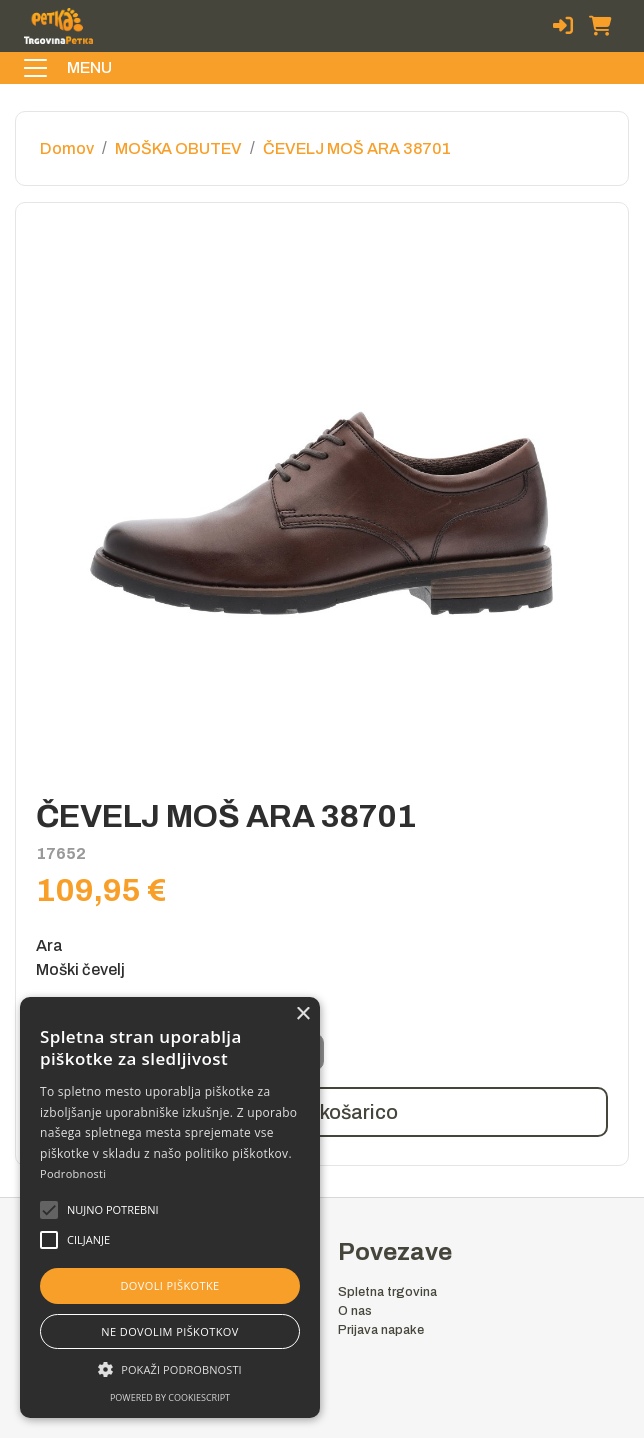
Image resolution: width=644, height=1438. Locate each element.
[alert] (170, 1207)
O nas (355, 1311)
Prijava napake (381, 1330)
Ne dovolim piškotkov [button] (169, 1331)
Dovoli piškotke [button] (169, 1285)
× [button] (302, 1014)
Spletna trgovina (387, 1292)
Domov (67, 148)
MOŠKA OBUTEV (178, 148)
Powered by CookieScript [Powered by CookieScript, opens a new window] (170, 1397)
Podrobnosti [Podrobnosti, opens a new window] (73, 1173)
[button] (113, 1210)
